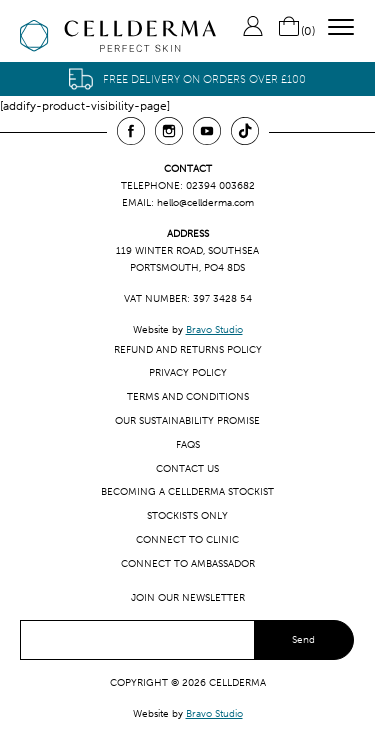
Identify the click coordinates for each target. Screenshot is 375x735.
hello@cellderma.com (205, 202)
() (296, 31)
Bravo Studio (214, 329)
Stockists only (187, 515)
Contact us (187, 468)
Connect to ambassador (188, 563)
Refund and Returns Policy (188, 349)
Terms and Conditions (188, 396)
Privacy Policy (188, 372)
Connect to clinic (187, 539)
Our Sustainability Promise (187, 420)
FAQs (188, 444)
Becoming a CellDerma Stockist (187, 491)
